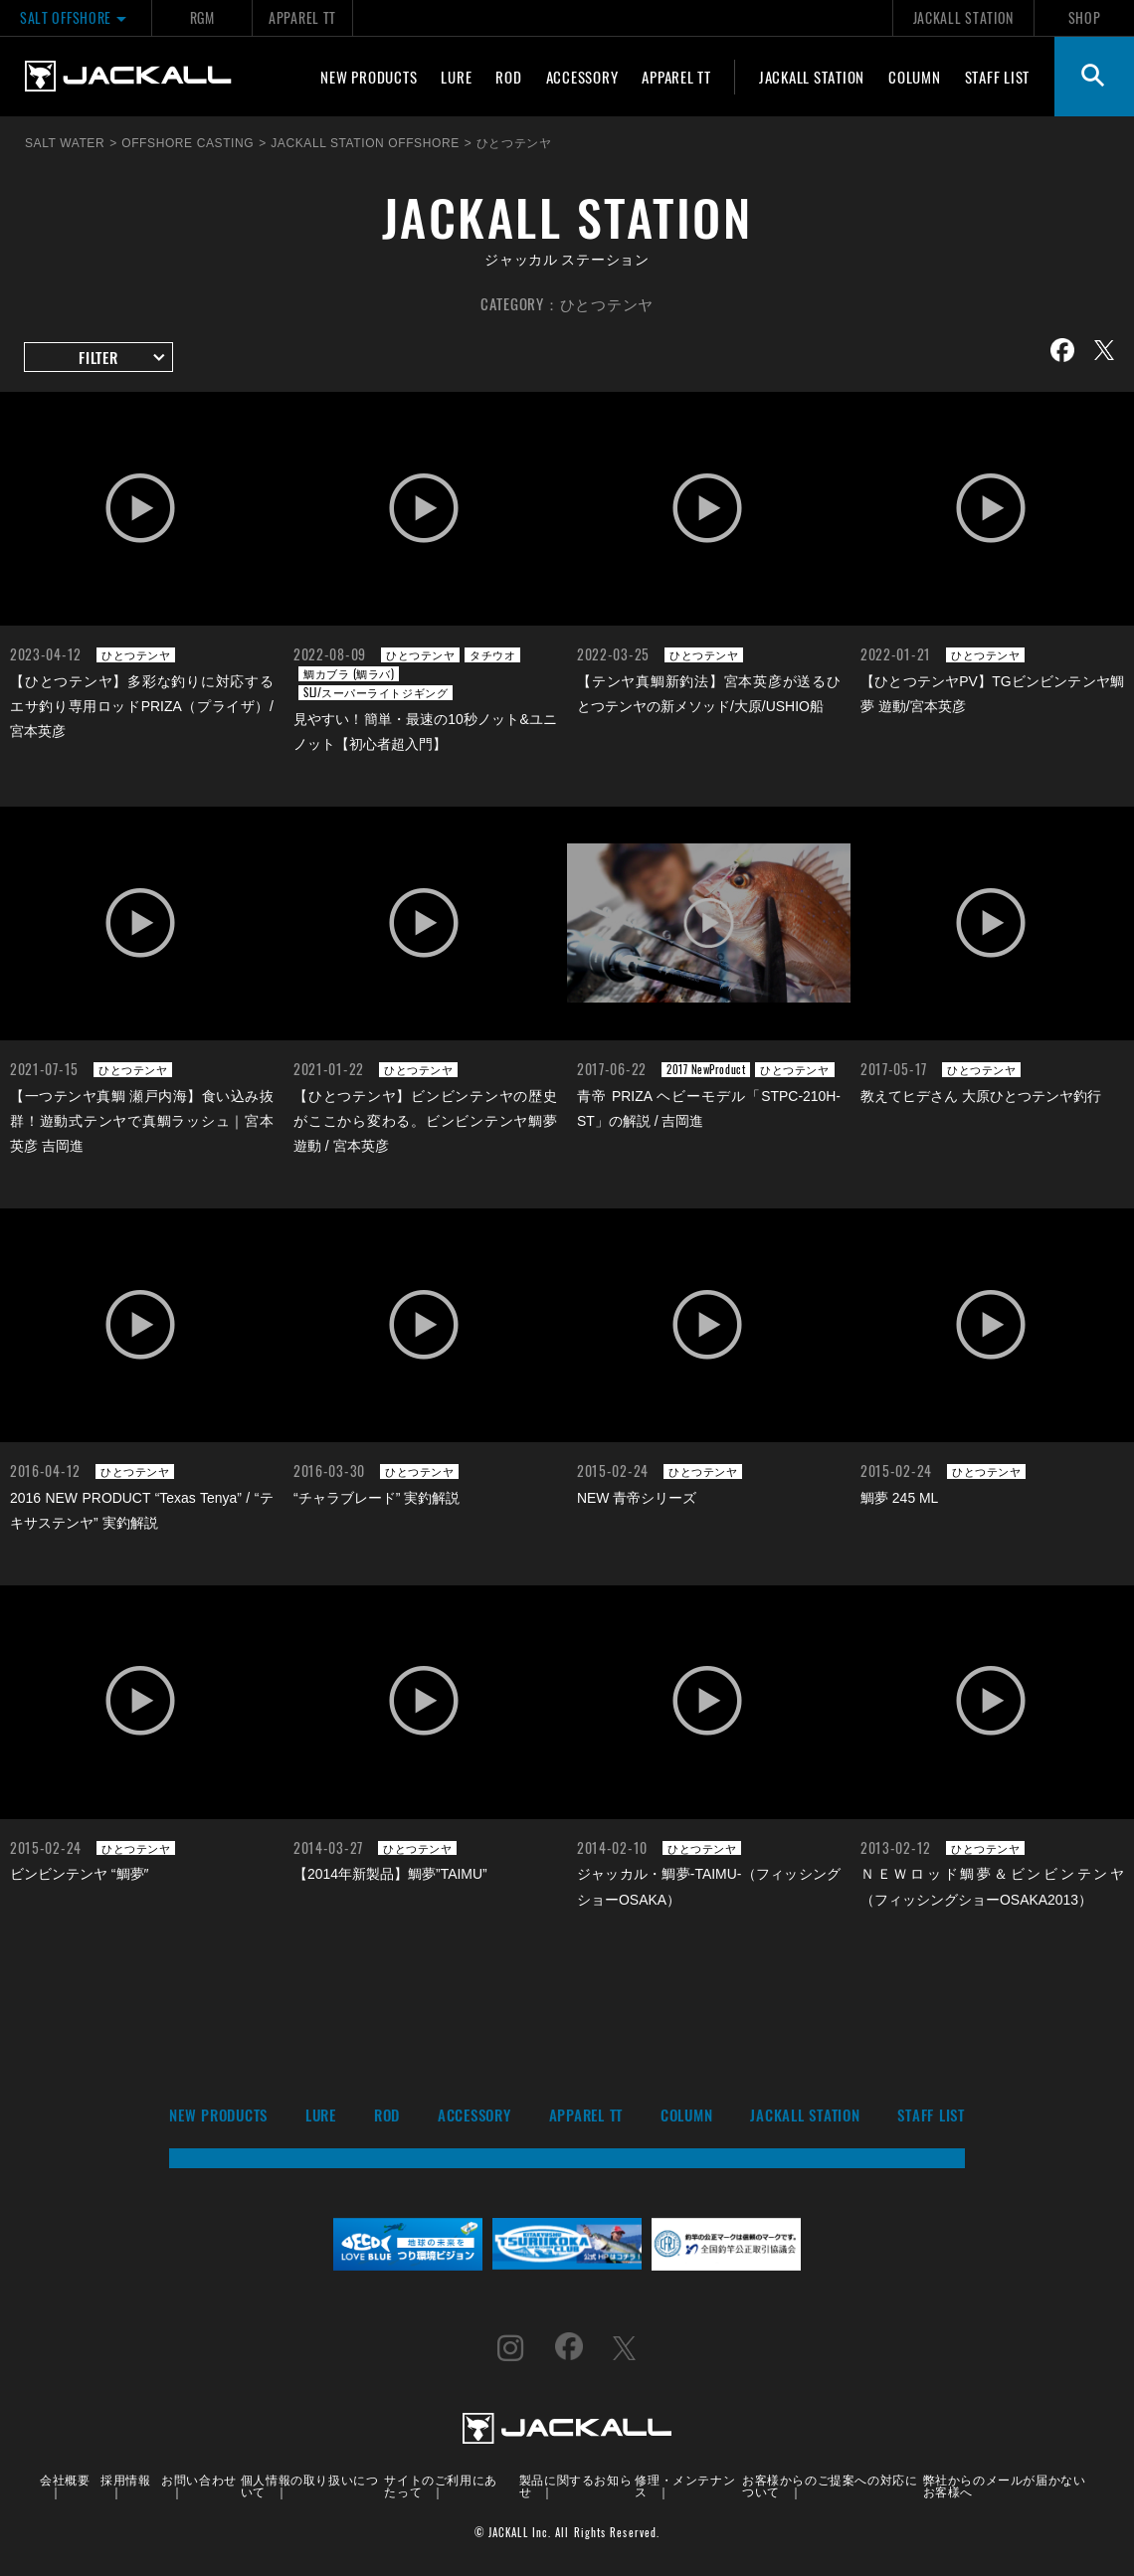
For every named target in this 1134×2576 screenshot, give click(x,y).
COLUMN (914, 77)
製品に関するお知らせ (575, 2485)
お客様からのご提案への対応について (829, 2485)
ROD (508, 77)
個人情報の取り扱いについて (310, 2485)
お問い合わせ (199, 2479)
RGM (202, 17)
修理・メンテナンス (685, 2485)
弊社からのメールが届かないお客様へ (1004, 2485)
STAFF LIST (998, 77)
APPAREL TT (302, 17)
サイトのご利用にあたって (440, 2485)
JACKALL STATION (963, 17)
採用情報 (125, 2479)
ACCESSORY (582, 77)
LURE (456, 77)
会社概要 (65, 2479)
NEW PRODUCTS (368, 77)
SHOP (1084, 17)
